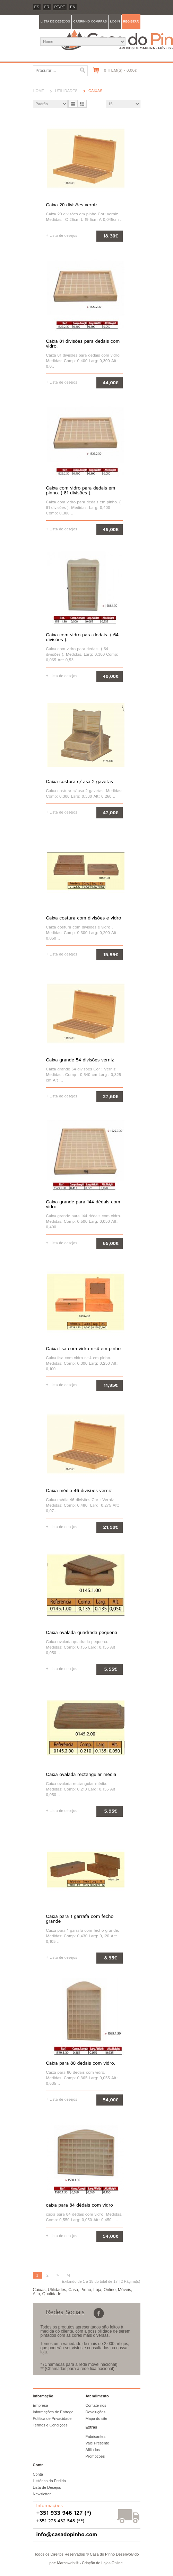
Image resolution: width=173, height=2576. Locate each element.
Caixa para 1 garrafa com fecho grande (80, 1919)
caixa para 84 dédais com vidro (79, 2205)
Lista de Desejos (47, 2487)
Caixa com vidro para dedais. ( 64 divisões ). (82, 637)
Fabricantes (95, 2436)
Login (115, 21)
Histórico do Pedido (49, 2481)
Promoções (95, 2456)
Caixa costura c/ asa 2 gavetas (79, 781)
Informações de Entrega (53, 2412)
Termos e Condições (50, 2425)
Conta (38, 2474)
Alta (36, 2293)
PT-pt (59, 7)
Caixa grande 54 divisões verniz (80, 1060)
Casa (73, 2289)
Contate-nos (96, 2405)
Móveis (124, 2289)
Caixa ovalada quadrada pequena (82, 1632)
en (72, 7)
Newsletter (42, 2494)
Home (38, 91)
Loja (97, 2289)
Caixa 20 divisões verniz (72, 204)
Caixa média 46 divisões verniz (79, 1490)
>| (68, 2275)
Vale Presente (97, 2443)
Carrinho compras (90, 21)
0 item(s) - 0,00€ (120, 70)
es (37, 7)
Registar (131, 21)
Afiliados (93, 2450)
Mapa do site (96, 2418)
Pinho (85, 2289)
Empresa (40, 2405)
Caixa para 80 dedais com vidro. (80, 2063)
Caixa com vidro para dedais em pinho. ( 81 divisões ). (80, 490)
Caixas (95, 91)
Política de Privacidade (52, 2418)
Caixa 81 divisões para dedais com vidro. (83, 344)
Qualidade (51, 2293)
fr (47, 7)
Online (110, 2289)
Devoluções (95, 2412)
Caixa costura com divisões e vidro (83, 918)
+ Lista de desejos (61, 235)
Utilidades (66, 91)
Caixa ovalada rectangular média (81, 1774)
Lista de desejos (55, 21)
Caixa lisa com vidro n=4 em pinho (83, 1348)
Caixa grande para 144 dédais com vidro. (83, 1204)
